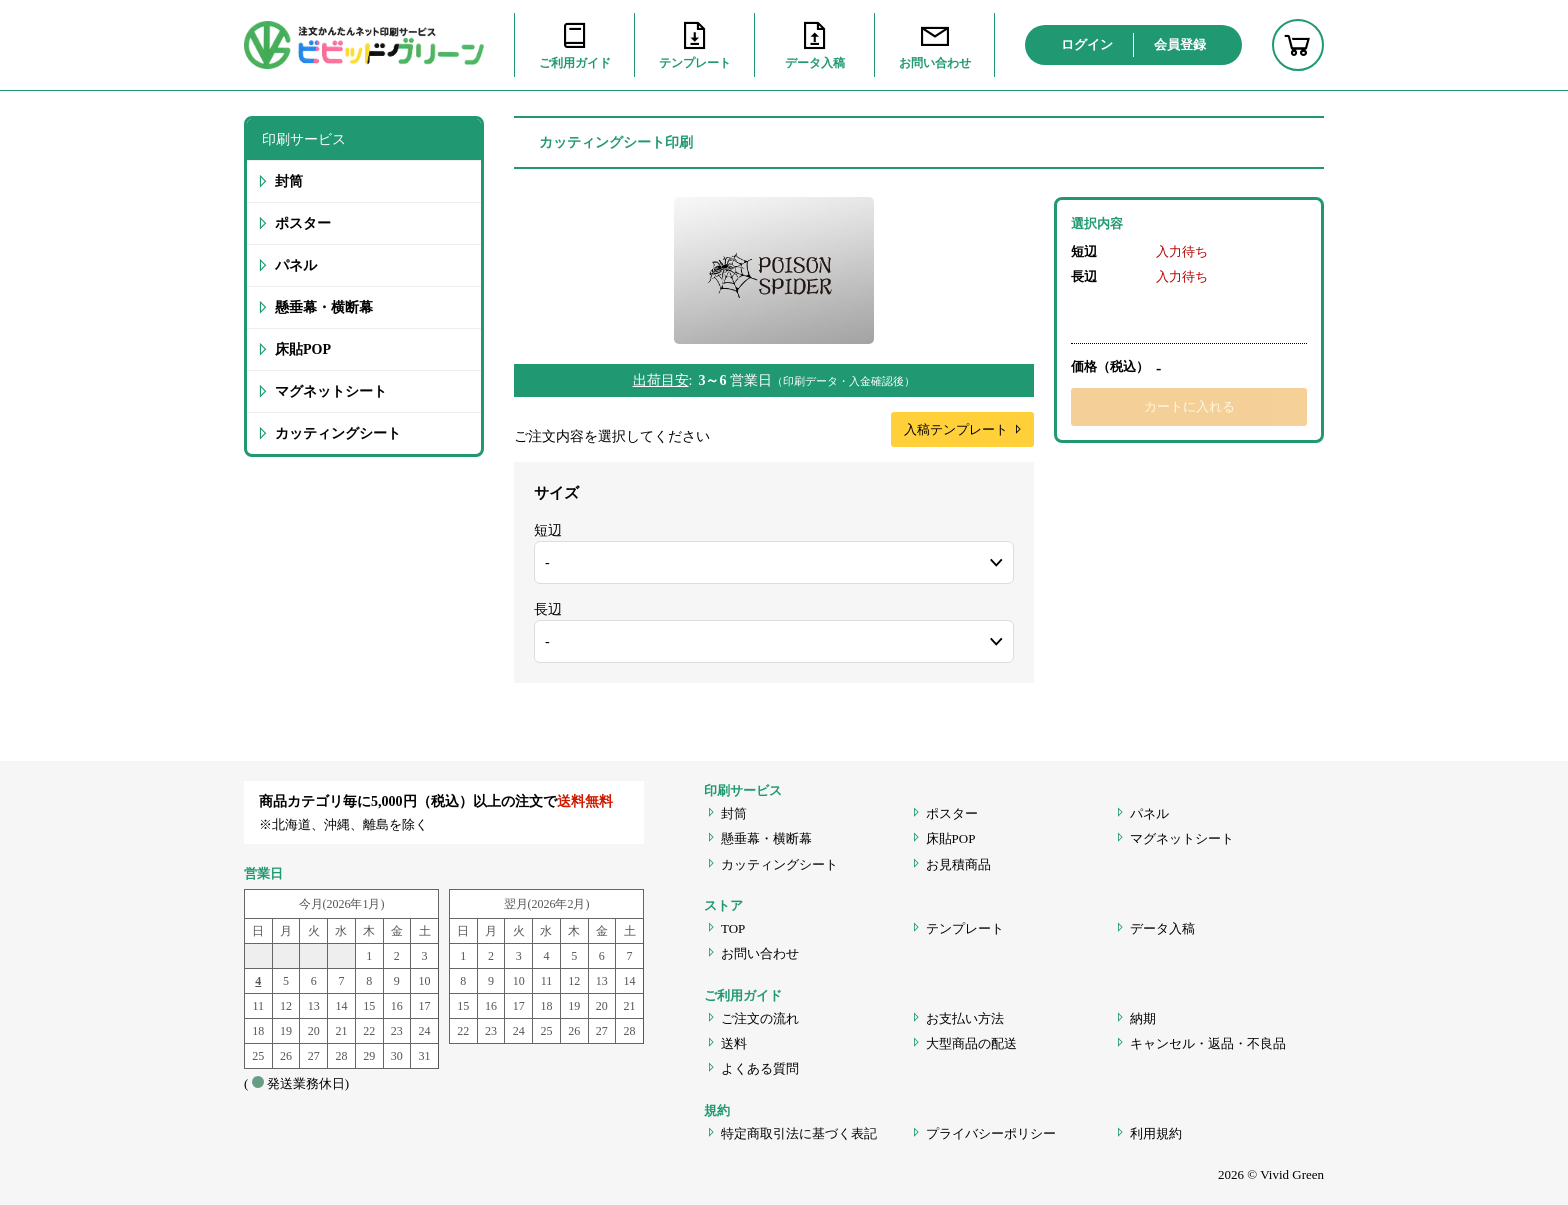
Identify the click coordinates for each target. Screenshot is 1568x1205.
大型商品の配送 (971, 1043)
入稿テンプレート (964, 429)
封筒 (289, 181)
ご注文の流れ (760, 1018)
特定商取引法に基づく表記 (799, 1133)
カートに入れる (1189, 406)
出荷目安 (661, 380)
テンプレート (965, 928)
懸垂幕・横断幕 (324, 307)
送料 (734, 1043)
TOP (733, 928)
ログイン (1087, 44)
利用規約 (1156, 1133)
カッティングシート (338, 433)
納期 (1143, 1018)
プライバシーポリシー (991, 1133)
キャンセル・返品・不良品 (1208, 1043)
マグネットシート (331, 391)
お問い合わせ (760, 953)
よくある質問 (760, 1068)
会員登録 (1180, 44)
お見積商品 (958, 864)
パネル (296, 265)
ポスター (303, 223)
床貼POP (303, 349)
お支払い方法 (965, 1018)
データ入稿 (1162, 928)
